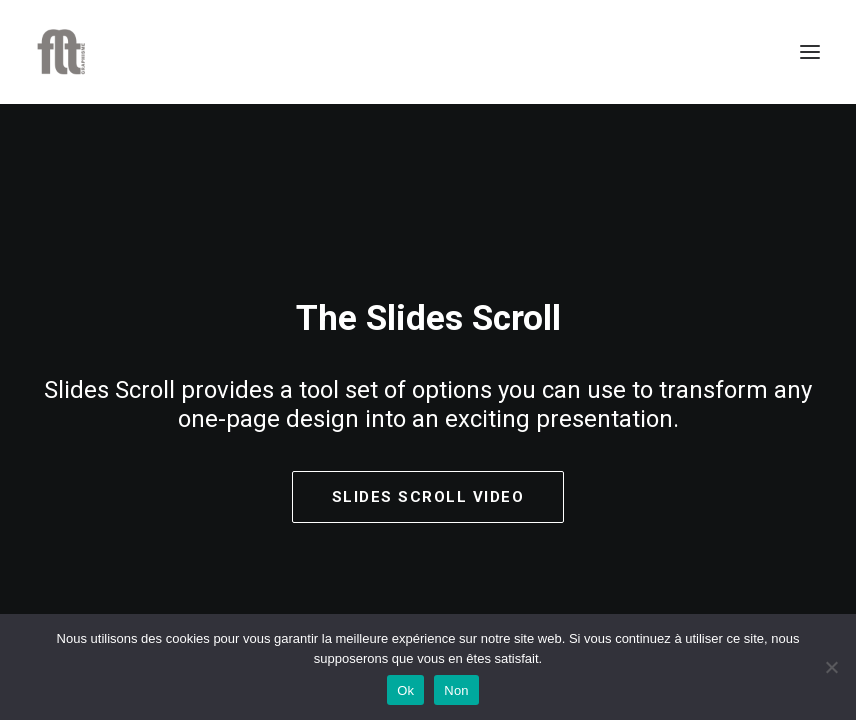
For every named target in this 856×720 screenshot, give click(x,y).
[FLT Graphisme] (61, 52)
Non (456, 690)
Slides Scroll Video (428, 498)
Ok (405, 690)
